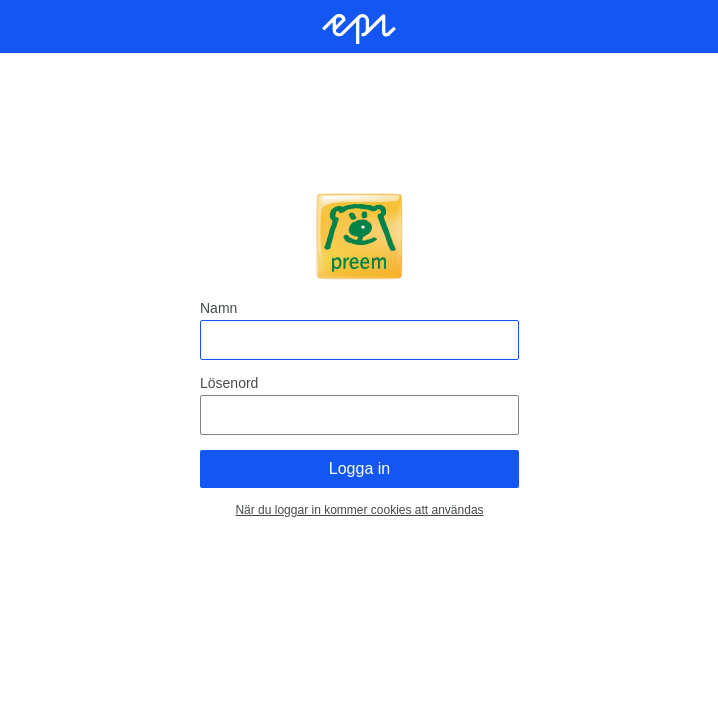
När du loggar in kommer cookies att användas (359, 510)
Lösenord (229, 383)
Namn (218, 308)
